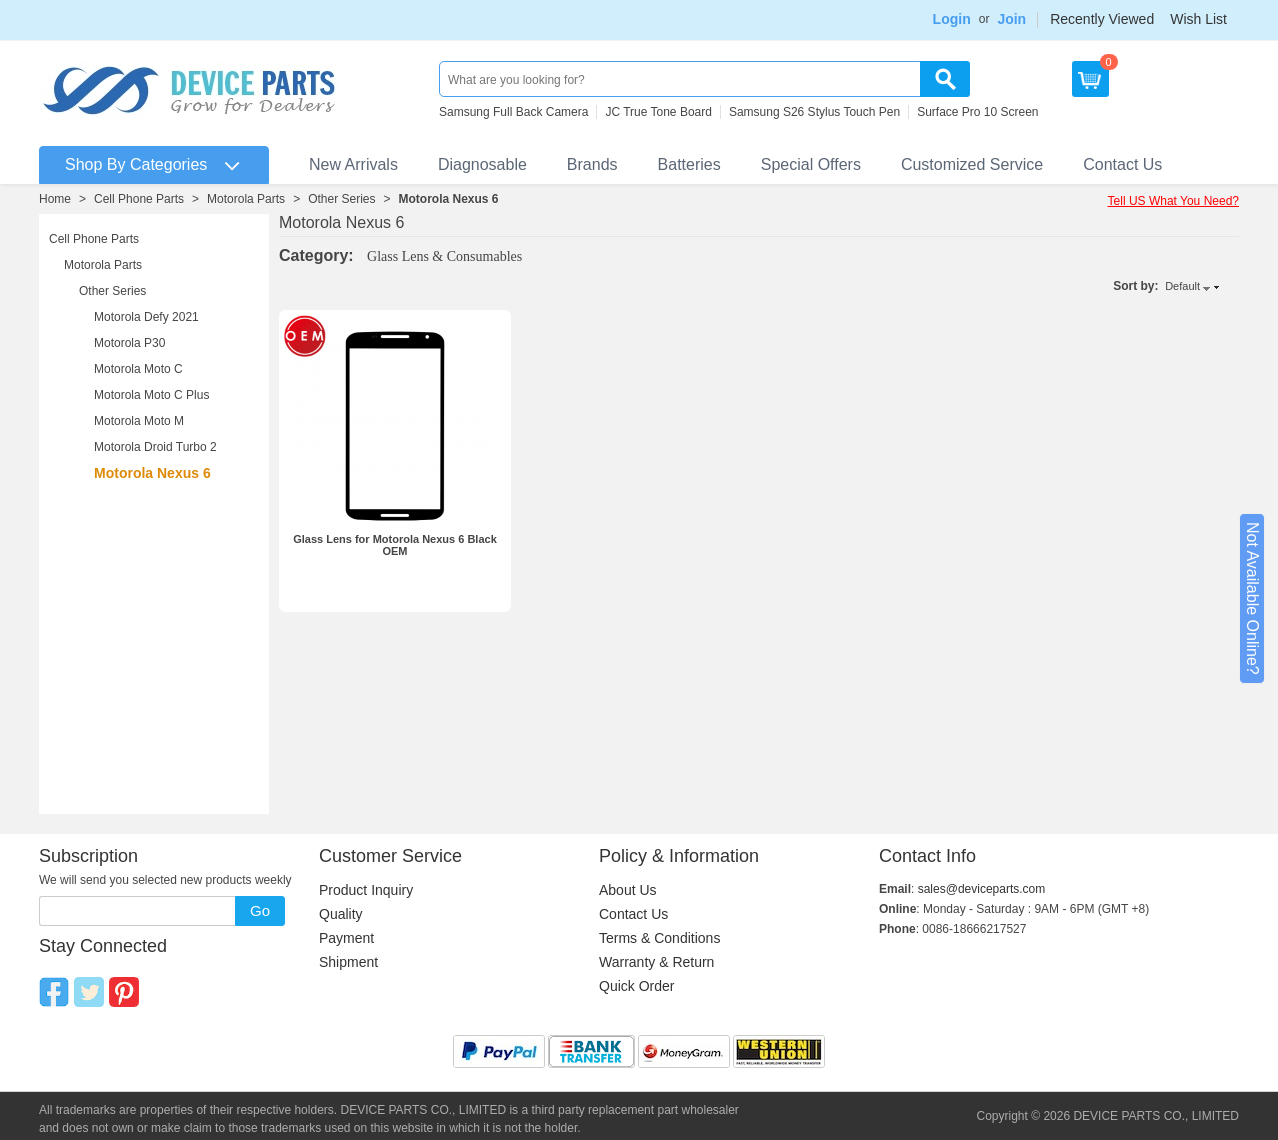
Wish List (1198, 19)
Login (952, 19)
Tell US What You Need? (1173, 201)
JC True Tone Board (658, 112)
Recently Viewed (1102, 19)
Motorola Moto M (139, 421)
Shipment (348, 962)
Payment (346, 938)
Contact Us (1122, 164)
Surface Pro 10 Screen (977, 112)
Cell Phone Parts (139, 199)
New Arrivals (353, 164)
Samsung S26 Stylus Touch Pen (814, 112)
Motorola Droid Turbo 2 (155, 447)
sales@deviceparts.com (982, 889)
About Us (628, 890)
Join (1011, 19)
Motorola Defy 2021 (146, 317)
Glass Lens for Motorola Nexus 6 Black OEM (395, 545)
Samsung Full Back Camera (513, 112)
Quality (341, 914)
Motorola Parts (246, 199)
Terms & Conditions (659, 938)
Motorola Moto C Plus (151, 395)
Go (260, 910)
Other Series (341, 199)
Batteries (689, 164)
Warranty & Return (656, 962)
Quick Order (636, 986)
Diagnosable (482, 164)
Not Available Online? (1252, 598)
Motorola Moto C (138, 369)
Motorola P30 (129, 343)
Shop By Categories (136, 164)
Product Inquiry (366, 890)
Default (1182, 286)
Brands (592, 164)
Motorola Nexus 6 (449, 199)
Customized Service (972, 164)
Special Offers (811, 164)
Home (55, 199)
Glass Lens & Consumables (444, 256)
